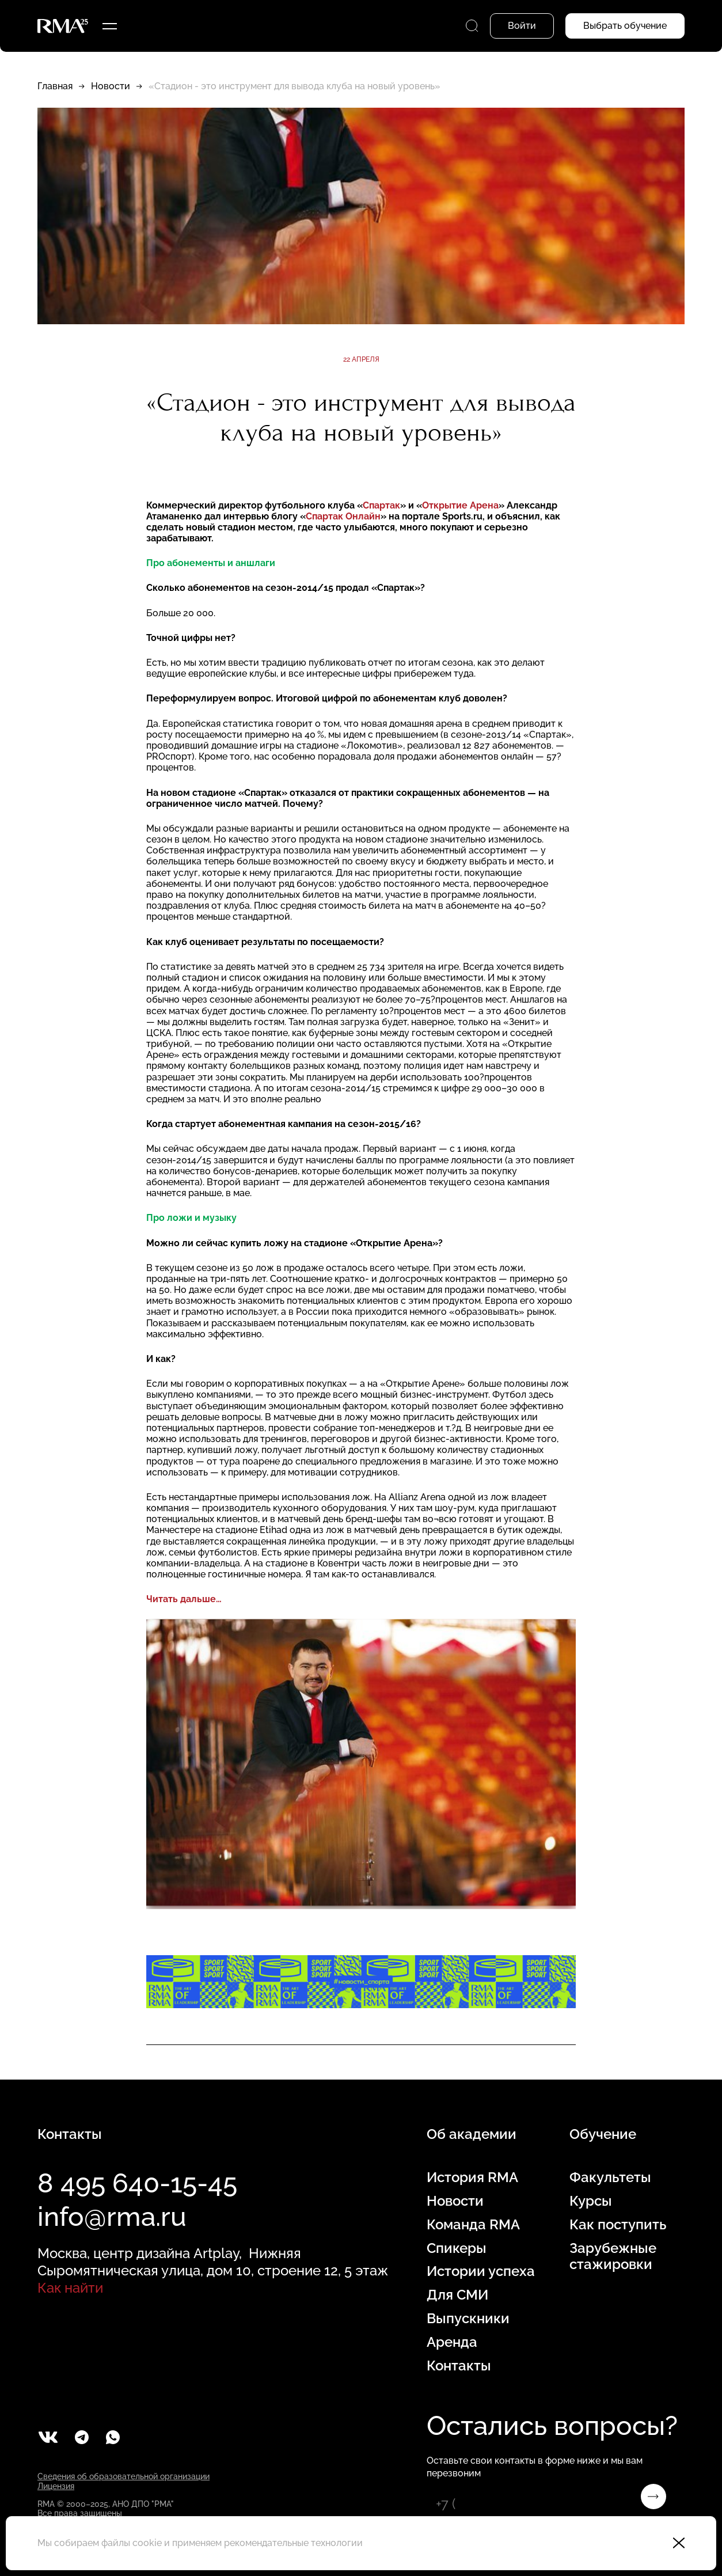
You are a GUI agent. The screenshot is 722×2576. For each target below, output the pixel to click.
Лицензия (55, 2486)
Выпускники (468, 2319)
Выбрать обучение (625, 25)
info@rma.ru (112, 2216)
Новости (110, 86)
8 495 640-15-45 (137, 2183)
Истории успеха (481, 2271)
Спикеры (457, 2248)
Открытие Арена (460, 505)
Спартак (381, 505)
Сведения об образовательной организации (123, 2476)
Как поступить (617, 2225)
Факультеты (610, 2177)
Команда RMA (473, 2225)
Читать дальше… (184, 1599)
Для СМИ (457, 2295)
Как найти (70, 2287)
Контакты (459, 2366)
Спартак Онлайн (343, 516)
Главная (55, 86)
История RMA (472, 2177)
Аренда (452, 2342)
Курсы (590, 2201)
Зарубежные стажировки (612, 2256)
